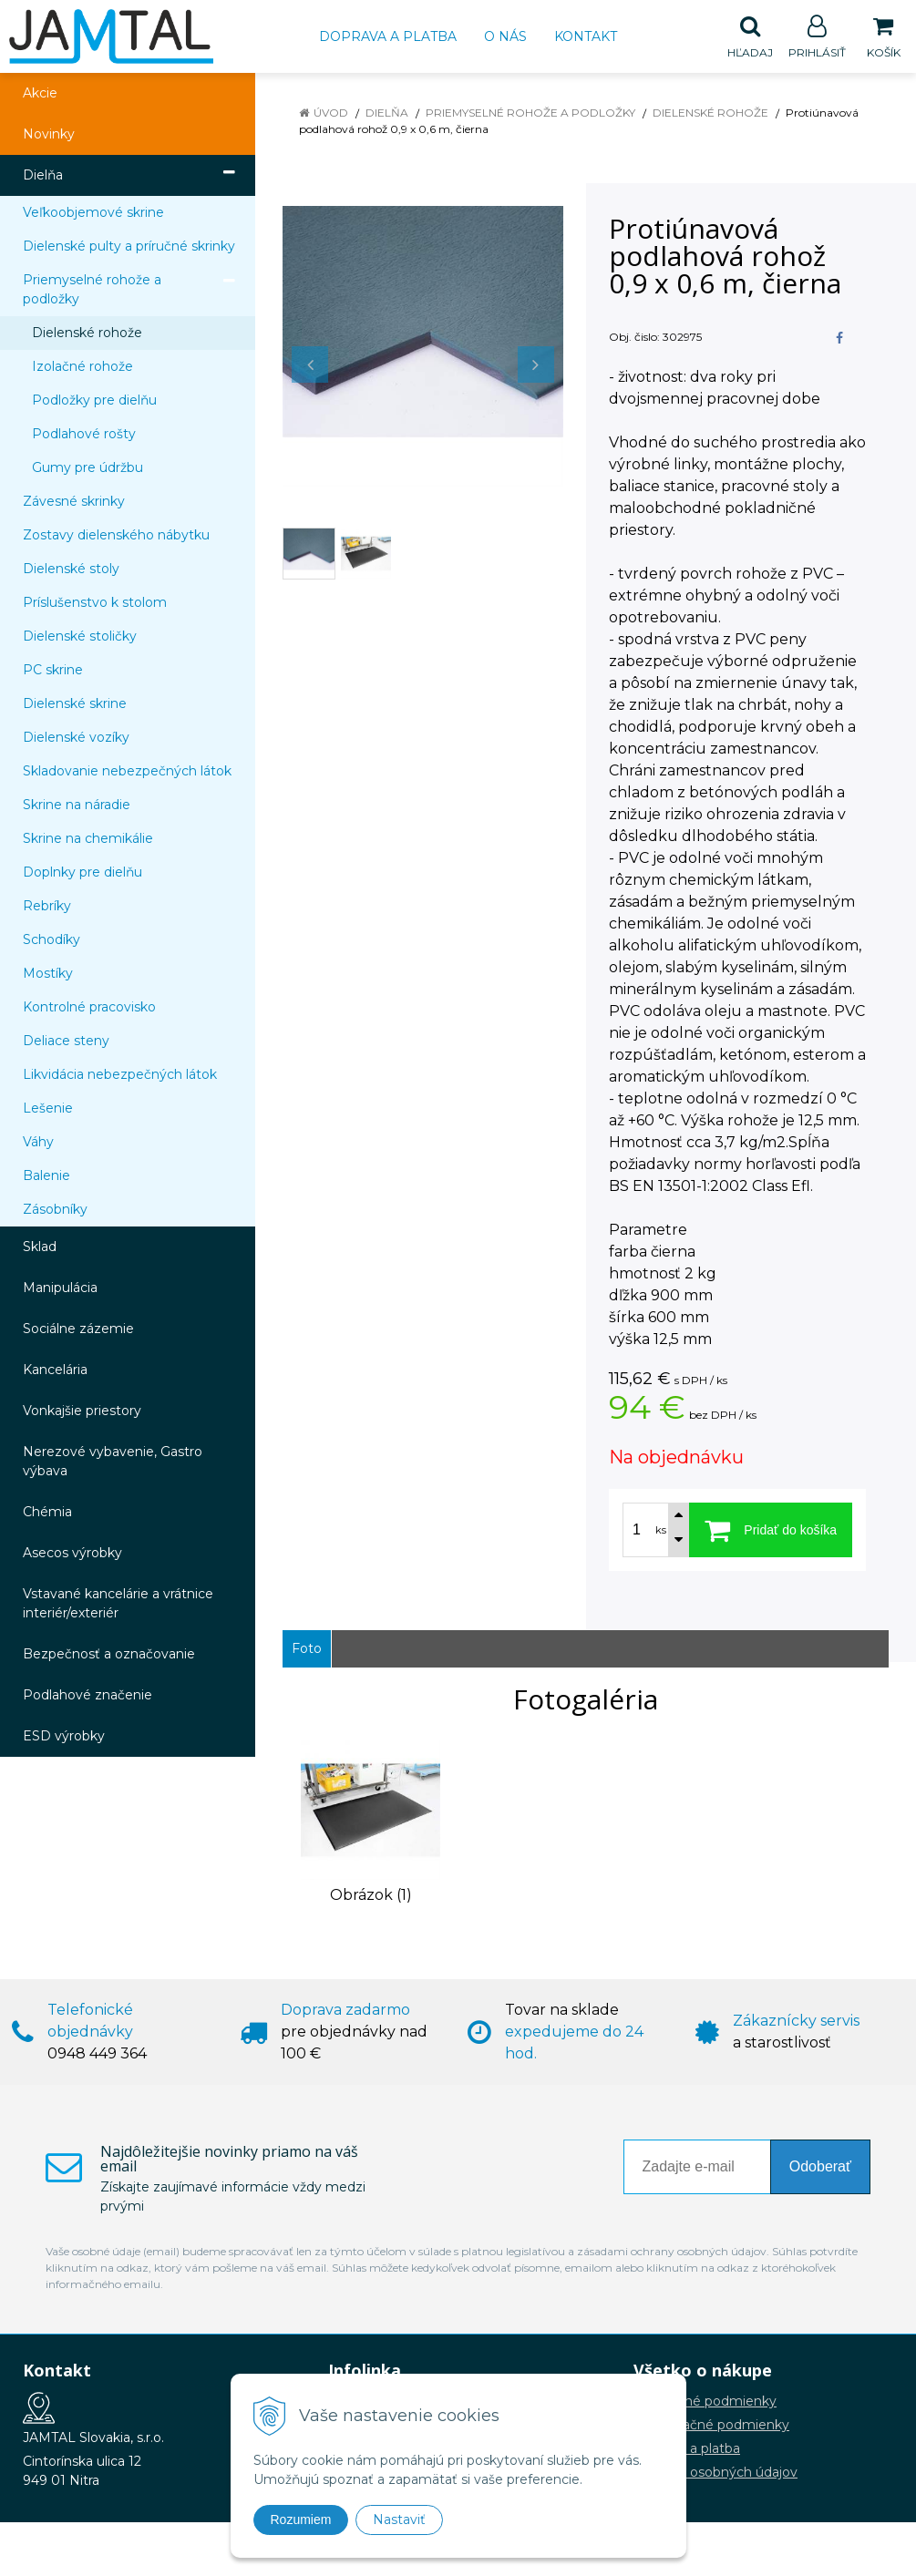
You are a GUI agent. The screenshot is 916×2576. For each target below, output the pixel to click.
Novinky (49, 135)
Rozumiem (301, 2519)
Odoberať (820, 2167)
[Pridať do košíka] (770, 1531)
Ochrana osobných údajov (715, 2473)
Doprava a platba (388, 36)
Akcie (40, 94)
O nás (505, 36)
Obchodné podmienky (705, 2402)
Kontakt (585, 36)
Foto (307, 1649)
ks (660, 1530)
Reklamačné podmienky (711, 2425)
